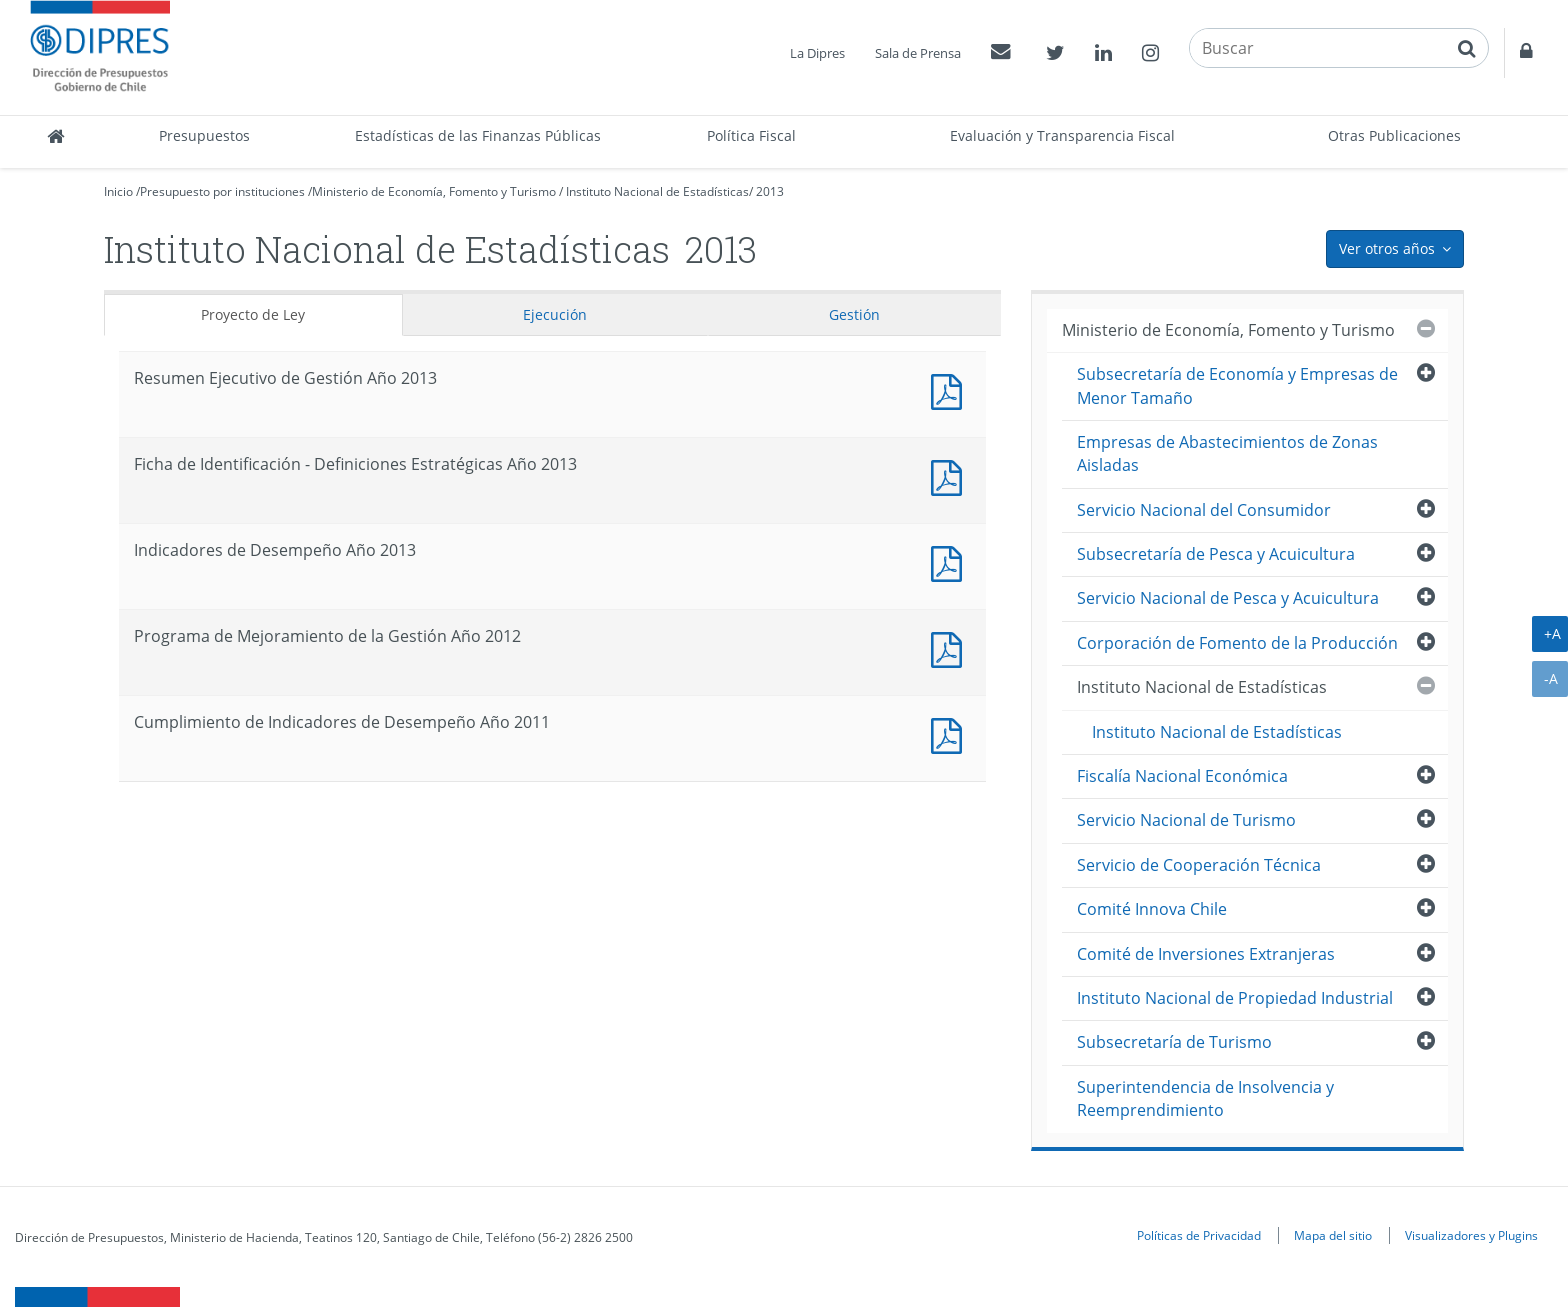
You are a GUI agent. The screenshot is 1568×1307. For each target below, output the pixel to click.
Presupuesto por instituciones (222, 191)
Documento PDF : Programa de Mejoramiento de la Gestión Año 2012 (951, 647)
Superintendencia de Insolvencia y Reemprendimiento (1205, 1098)
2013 (770, 191)
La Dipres (817, 53)
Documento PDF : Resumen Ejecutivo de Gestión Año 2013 (951, 389)
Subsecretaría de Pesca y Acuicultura (1216, 554)
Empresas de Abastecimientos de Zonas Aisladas (1227, 453)
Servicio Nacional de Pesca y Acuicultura (1228, 598)
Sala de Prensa (918, 53)
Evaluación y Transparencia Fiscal (1062, 135)
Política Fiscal (751, 135)
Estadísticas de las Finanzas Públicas (478, 135)
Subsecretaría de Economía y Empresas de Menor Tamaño (1237, 385)
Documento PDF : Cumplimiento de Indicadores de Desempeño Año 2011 (951, 733)
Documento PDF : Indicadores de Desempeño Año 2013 (951, 561)
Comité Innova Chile (1152, 909)
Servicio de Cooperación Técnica (1199, 865)
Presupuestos (204, 135)
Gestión (854, 314)
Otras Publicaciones (1394, 135)
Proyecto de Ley (253, 314)
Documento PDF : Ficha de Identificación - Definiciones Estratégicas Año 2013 (951, 475)
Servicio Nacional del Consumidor (1204, 510)
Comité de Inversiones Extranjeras (1206, 954)
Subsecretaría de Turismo (1174, 1042)
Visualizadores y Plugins (1471, 1235)
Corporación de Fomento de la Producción (1237, 643)
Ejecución (555, 314)
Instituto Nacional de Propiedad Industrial (1235, 998)
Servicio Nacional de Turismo (1186, 820)
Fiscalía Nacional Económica (1182, 776)
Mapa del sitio (1333, 1235)
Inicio (118, 191)
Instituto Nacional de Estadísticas (657, 191)
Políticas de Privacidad (1199, 1235)
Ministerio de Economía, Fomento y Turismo (434, 191)
